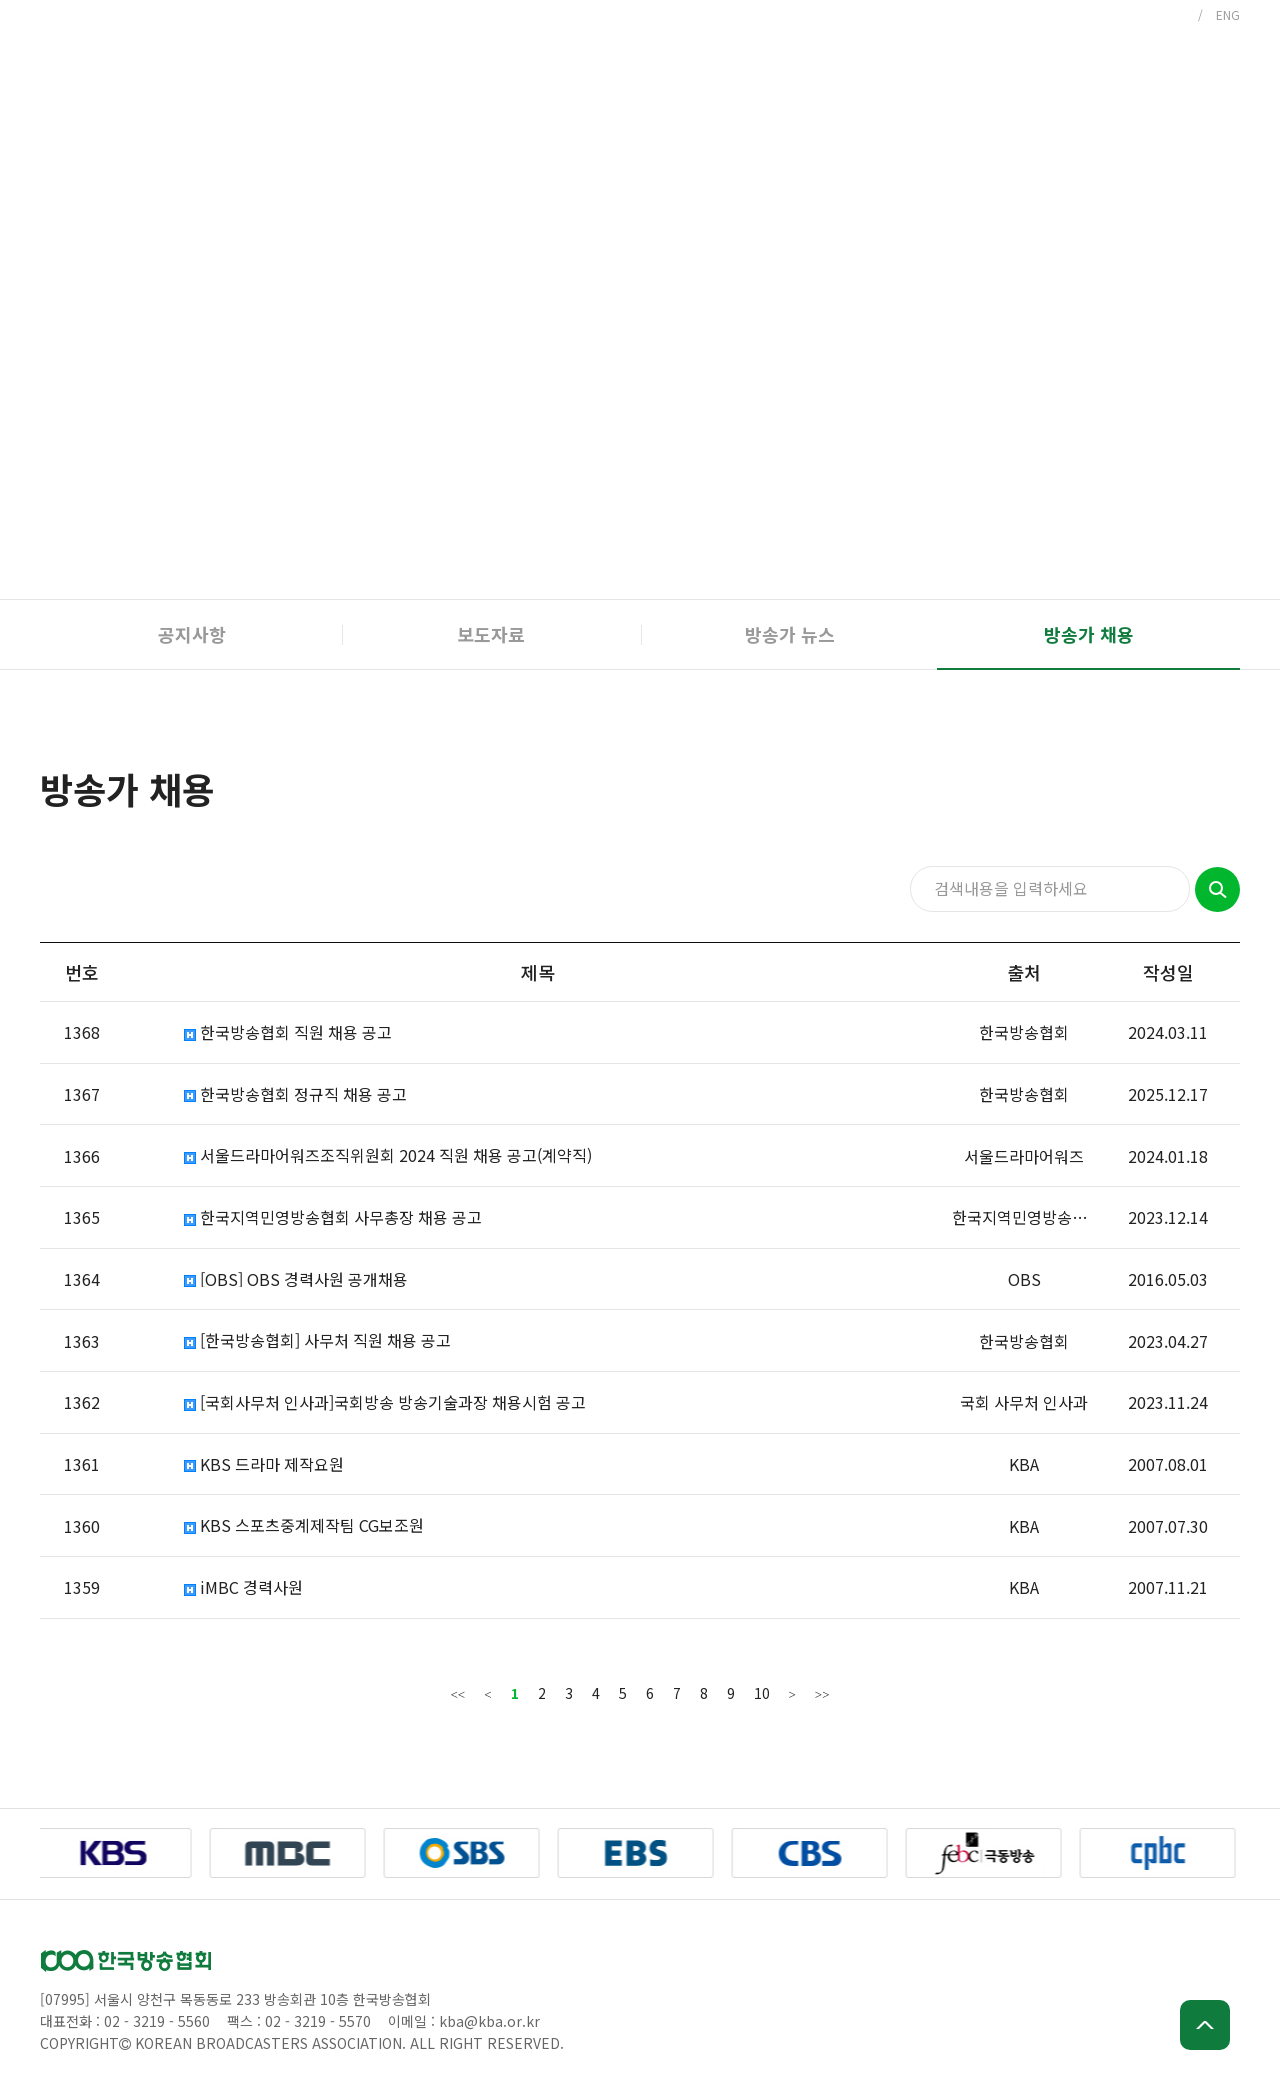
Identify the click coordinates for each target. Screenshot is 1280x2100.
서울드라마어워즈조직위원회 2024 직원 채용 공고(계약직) (388, 1155)
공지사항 (192, 634)
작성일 (1168, 972)
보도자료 (491, 634)
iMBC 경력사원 (243, 1587)
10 (762, 1693)
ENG (1228, 14)
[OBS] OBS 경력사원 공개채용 (296, 1279)
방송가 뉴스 (790, 634)
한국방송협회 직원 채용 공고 (288, 1032)
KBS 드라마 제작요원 (264, 1464)
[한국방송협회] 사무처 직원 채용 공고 (317, 1340)
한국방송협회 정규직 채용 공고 (295, 1094)
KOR (1173, 14)
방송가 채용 (1089, 634)
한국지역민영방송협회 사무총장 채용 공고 (333, 1217)
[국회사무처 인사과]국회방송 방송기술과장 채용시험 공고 (385, 1402)
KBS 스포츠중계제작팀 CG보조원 (304, 1525)
